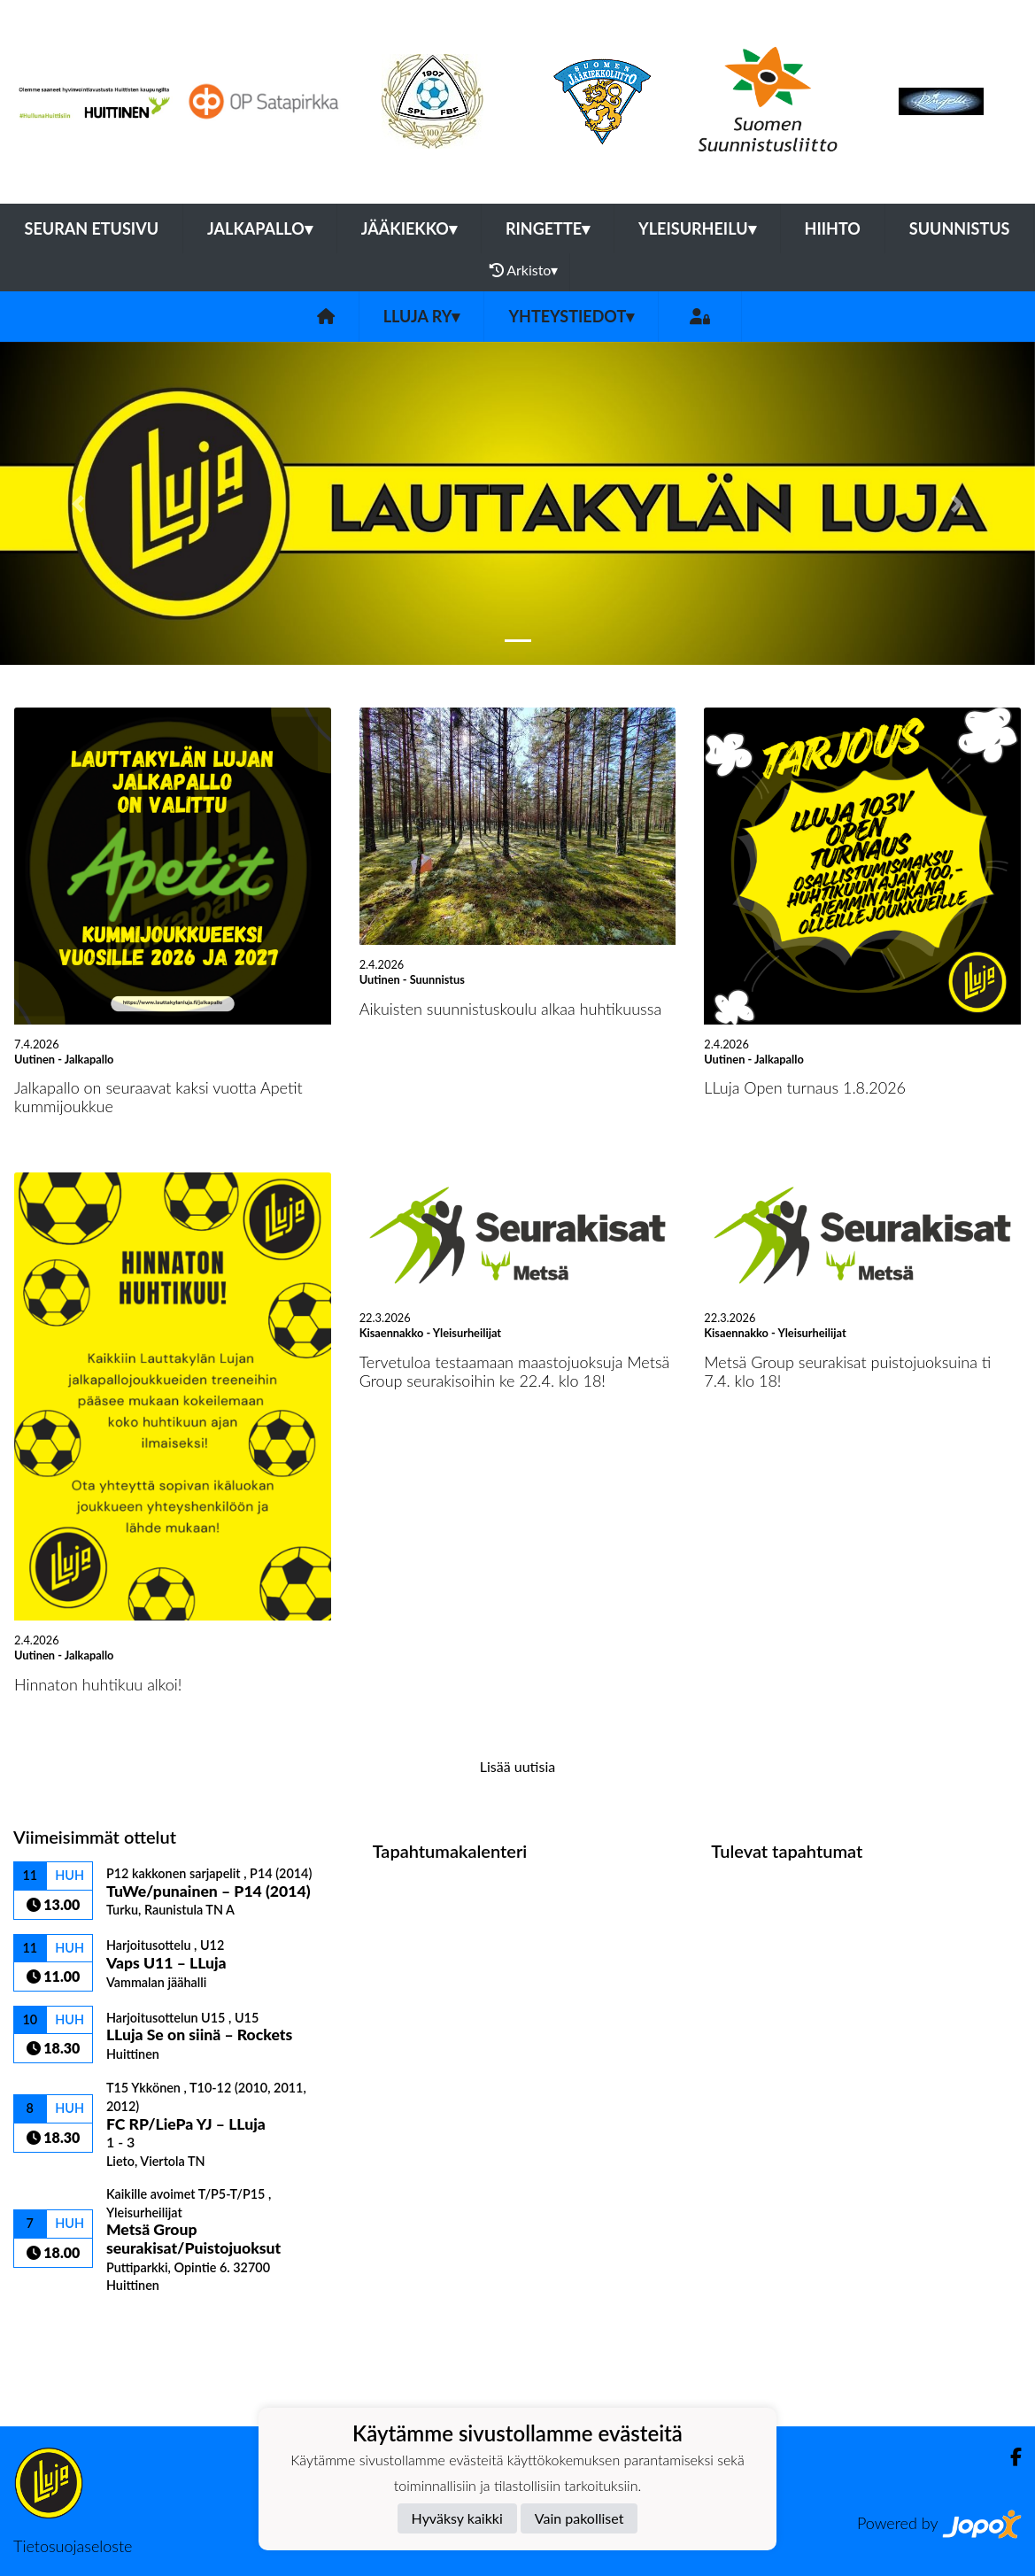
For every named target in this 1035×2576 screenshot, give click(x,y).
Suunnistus (959, 228)
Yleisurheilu (696, 228)
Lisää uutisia (517, 1766)
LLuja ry (421, 316)
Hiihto (833, 228)
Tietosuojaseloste (72, 2546)
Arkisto (524, 270)
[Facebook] (1009, 2457)
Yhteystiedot (571, 316)
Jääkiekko (409, 228)
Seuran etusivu (92, 228)
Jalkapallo (260, 228)
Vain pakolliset (579, 2518)
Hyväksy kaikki (457, 2518)
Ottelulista (57, 2324)
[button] (77, 503)
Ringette (548, 228)
